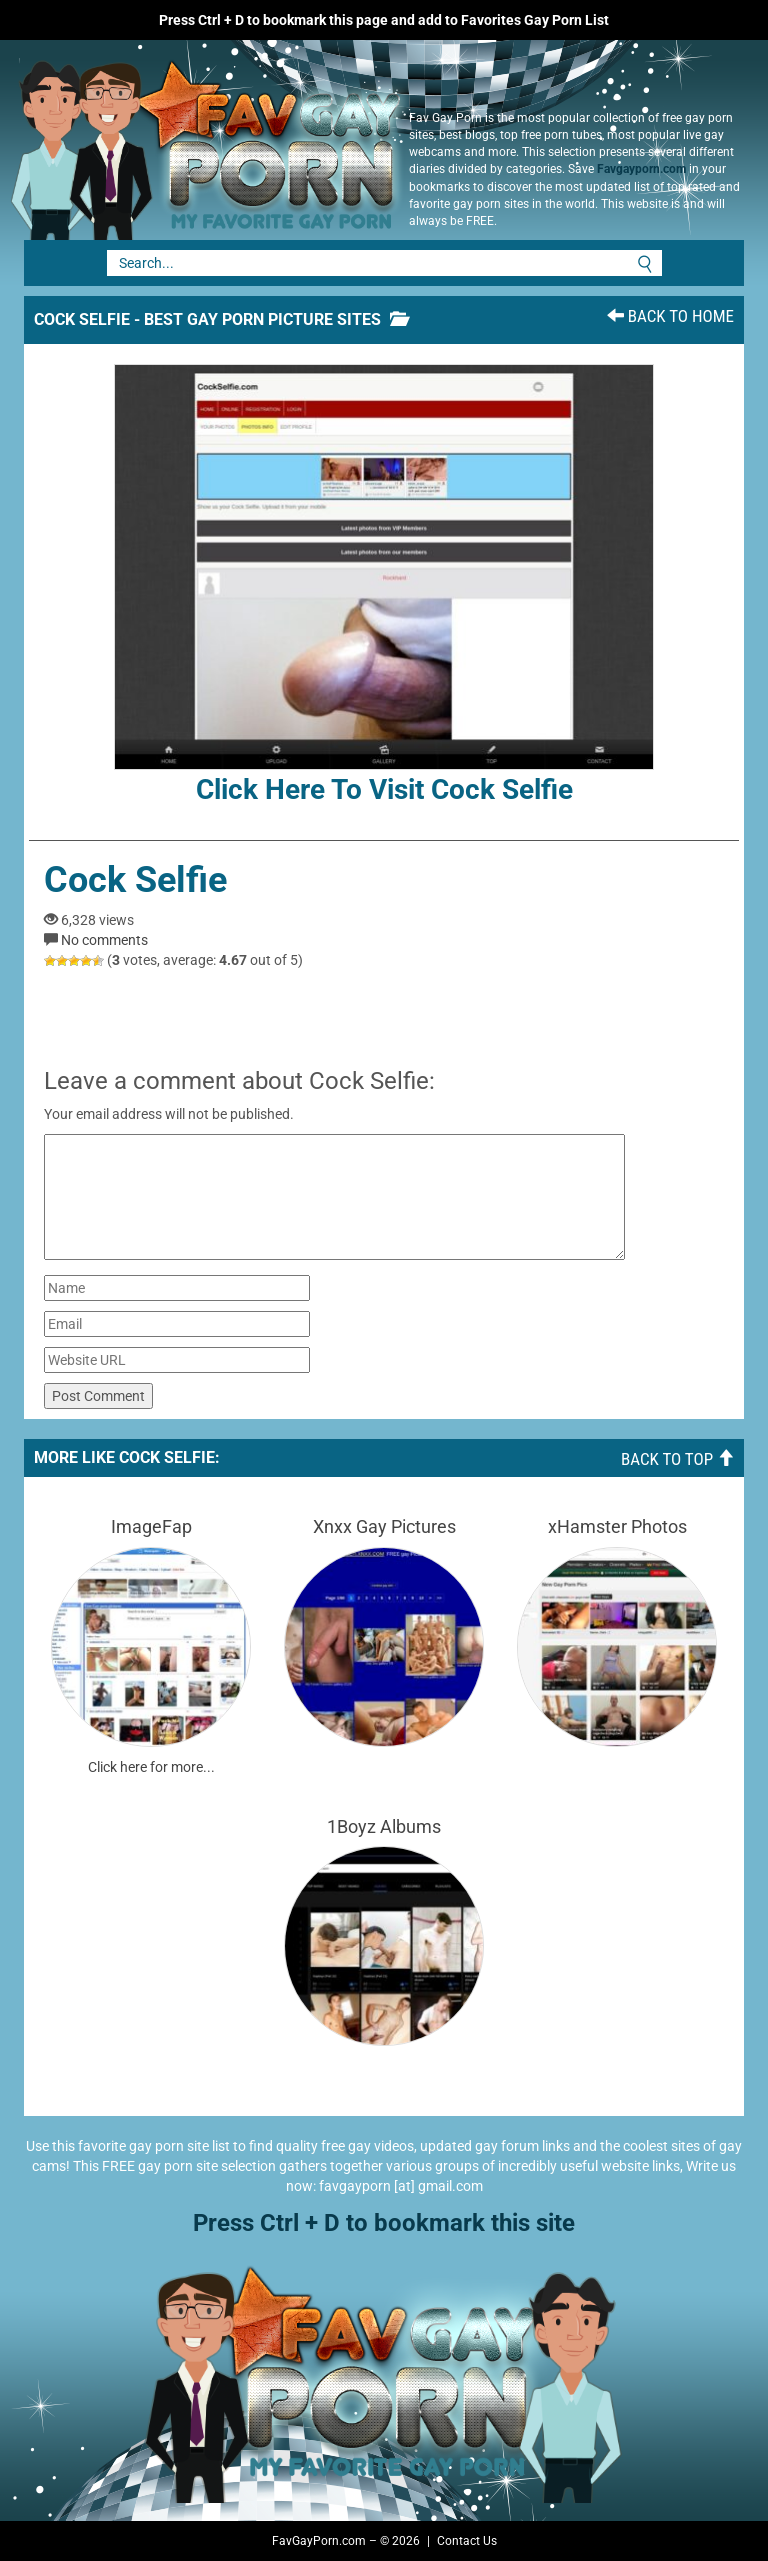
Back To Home (670, 316)
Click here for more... (151, 1767)
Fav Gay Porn (199, 140)
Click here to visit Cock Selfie (384, 585)
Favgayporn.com (641, 169)
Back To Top (677, 1459)
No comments (104, 940)
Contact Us (467, 2541)
